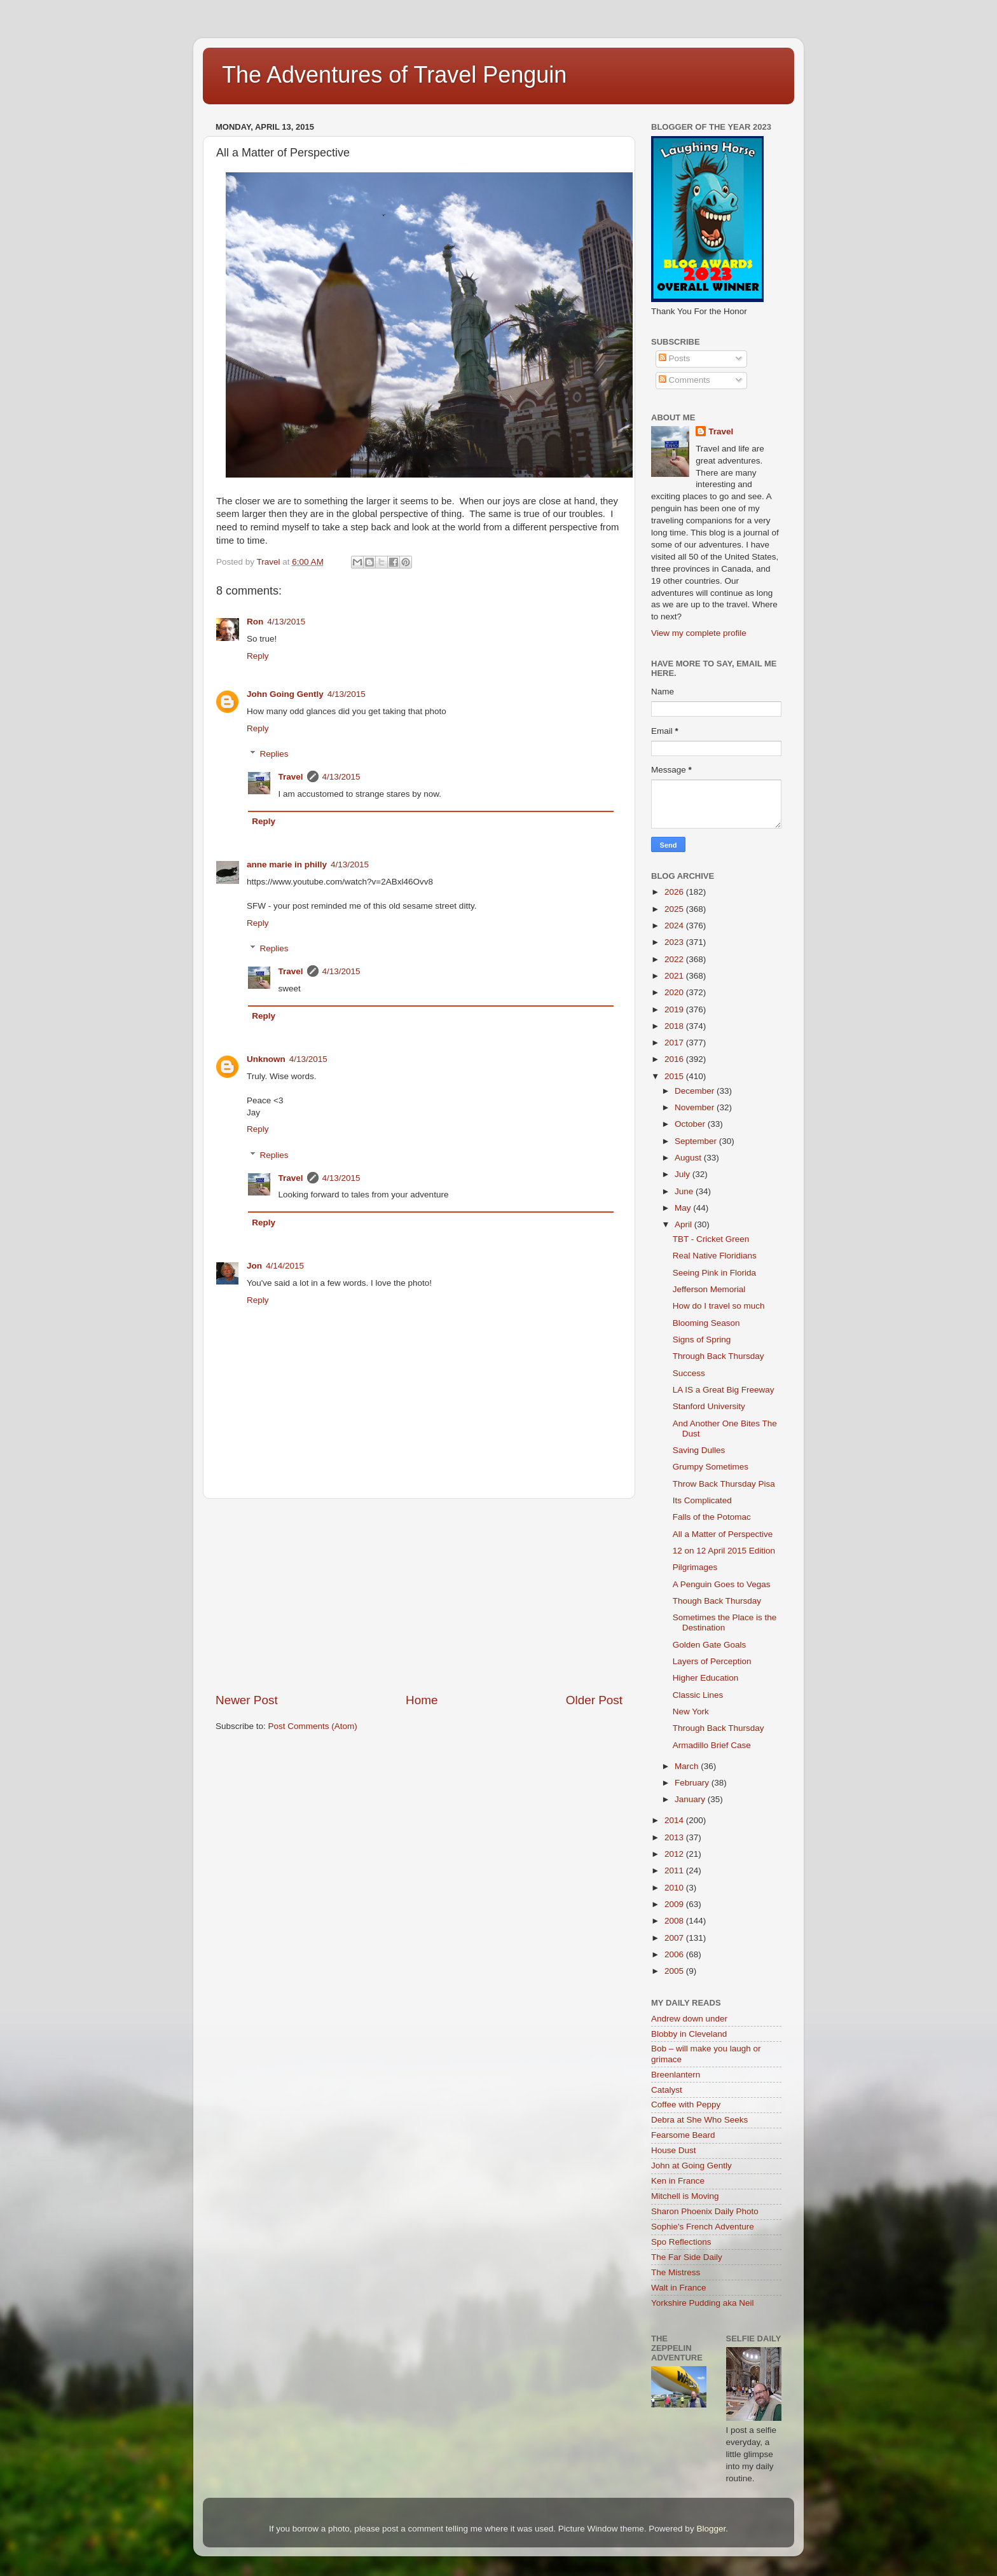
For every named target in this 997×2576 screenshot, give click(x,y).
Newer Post (247, 1700)
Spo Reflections (681, 2242)
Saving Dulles (699, 1450)
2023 (675, 942)
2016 (675, 1059)
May (684, 1208)
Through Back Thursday (718, 1356)
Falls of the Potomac (712, 1517)
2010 (675, 1887)
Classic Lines (698, 1695)
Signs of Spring (702, 1339)
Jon (254, 1266)
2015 (675, 1076)
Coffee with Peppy (685, 2104)
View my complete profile (698, 633)
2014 (675, 1820)
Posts (675, 358)
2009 (675, 1904)
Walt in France (678, 2287)
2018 (675, 1026)
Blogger (710, 2528)
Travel (290, 777)
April (684, 1224)
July (683, 1174)
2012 (675, 1854)
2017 (675, 1042)
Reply (258, 656)
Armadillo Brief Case (712, 1745)
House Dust (673, 2150)
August (689, 1157)
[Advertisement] (419, 1595)
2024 (675, 925)
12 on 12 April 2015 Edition (724, 1550)
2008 (675, 1920)
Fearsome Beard (683, 2135)
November (696, 1107)
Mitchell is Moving (685, 2196)
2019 (675, 1009)
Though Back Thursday (717, 1601)
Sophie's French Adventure (702, 2226)
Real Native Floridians (715, 1255)
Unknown (266, 1059)
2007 (675, 1938)
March (688, 1766)
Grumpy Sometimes (710, 1466)
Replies (274, 754)
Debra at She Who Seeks (699, 2120)
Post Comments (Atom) (312, 1726)
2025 (675, 909)
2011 (675, 1870)
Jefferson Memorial (709, 1289)
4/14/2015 (285, 1266)
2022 (675, 959)
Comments (684, 380)
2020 (675, 992)
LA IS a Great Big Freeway (723, 1390)
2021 (675, 976)
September (697, 1141)
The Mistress (675, 2272)
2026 (675, 892)
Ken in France (678, 2181)
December (696, 1091)
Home (421, 1700)
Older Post (594, 1700)
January (691, 1799)
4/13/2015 (286, 621)
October (691, 1124)
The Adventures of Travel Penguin (394, 75)
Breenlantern (675, 2074)
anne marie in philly (287, 864)
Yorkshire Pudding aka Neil (702, 2303)
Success (689, 1373)
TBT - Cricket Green (711, 1239)
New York (691, 1711)
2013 (675, 1837)
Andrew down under (689, 2018)
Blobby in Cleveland (689, 2034)
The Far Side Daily (686, 2257)
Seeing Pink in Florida (714, 1273)
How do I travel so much (719, 1306)
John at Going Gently (691, 2165)
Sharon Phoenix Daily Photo (705, 2211)
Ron (255, 621)
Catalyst (666, 2090)
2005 (675, 1971)
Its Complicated (702, 1500)
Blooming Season (706, 1323)
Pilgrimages (695, 1567)
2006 (675, 1954)
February (693, 1782)
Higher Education (706, 1678)
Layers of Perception (712, 1661)
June (685, 1191)
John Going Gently (285, 694)
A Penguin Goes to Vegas (722, 1584)
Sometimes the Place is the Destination (725, 1622)
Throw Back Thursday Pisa (724, 1484)
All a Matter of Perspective (723, 1534)
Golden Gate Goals (709, 1645)
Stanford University (709, 1406)
